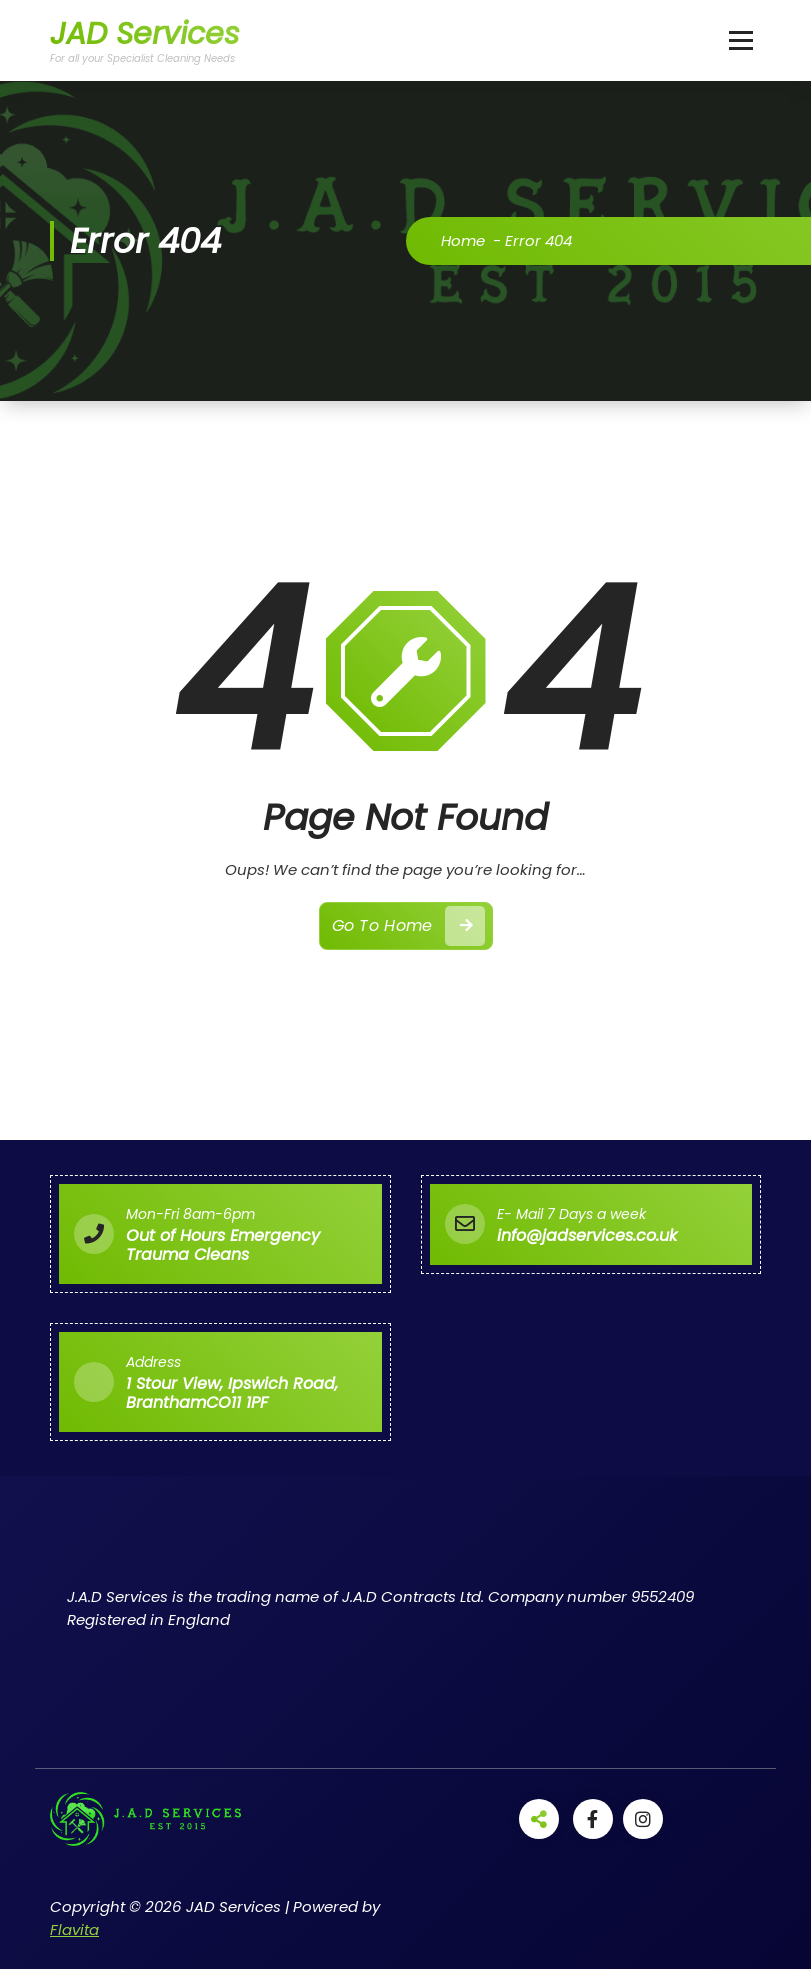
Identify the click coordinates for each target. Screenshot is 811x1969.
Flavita (74, 1929)
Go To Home (408, 926)
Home (463, 240)
